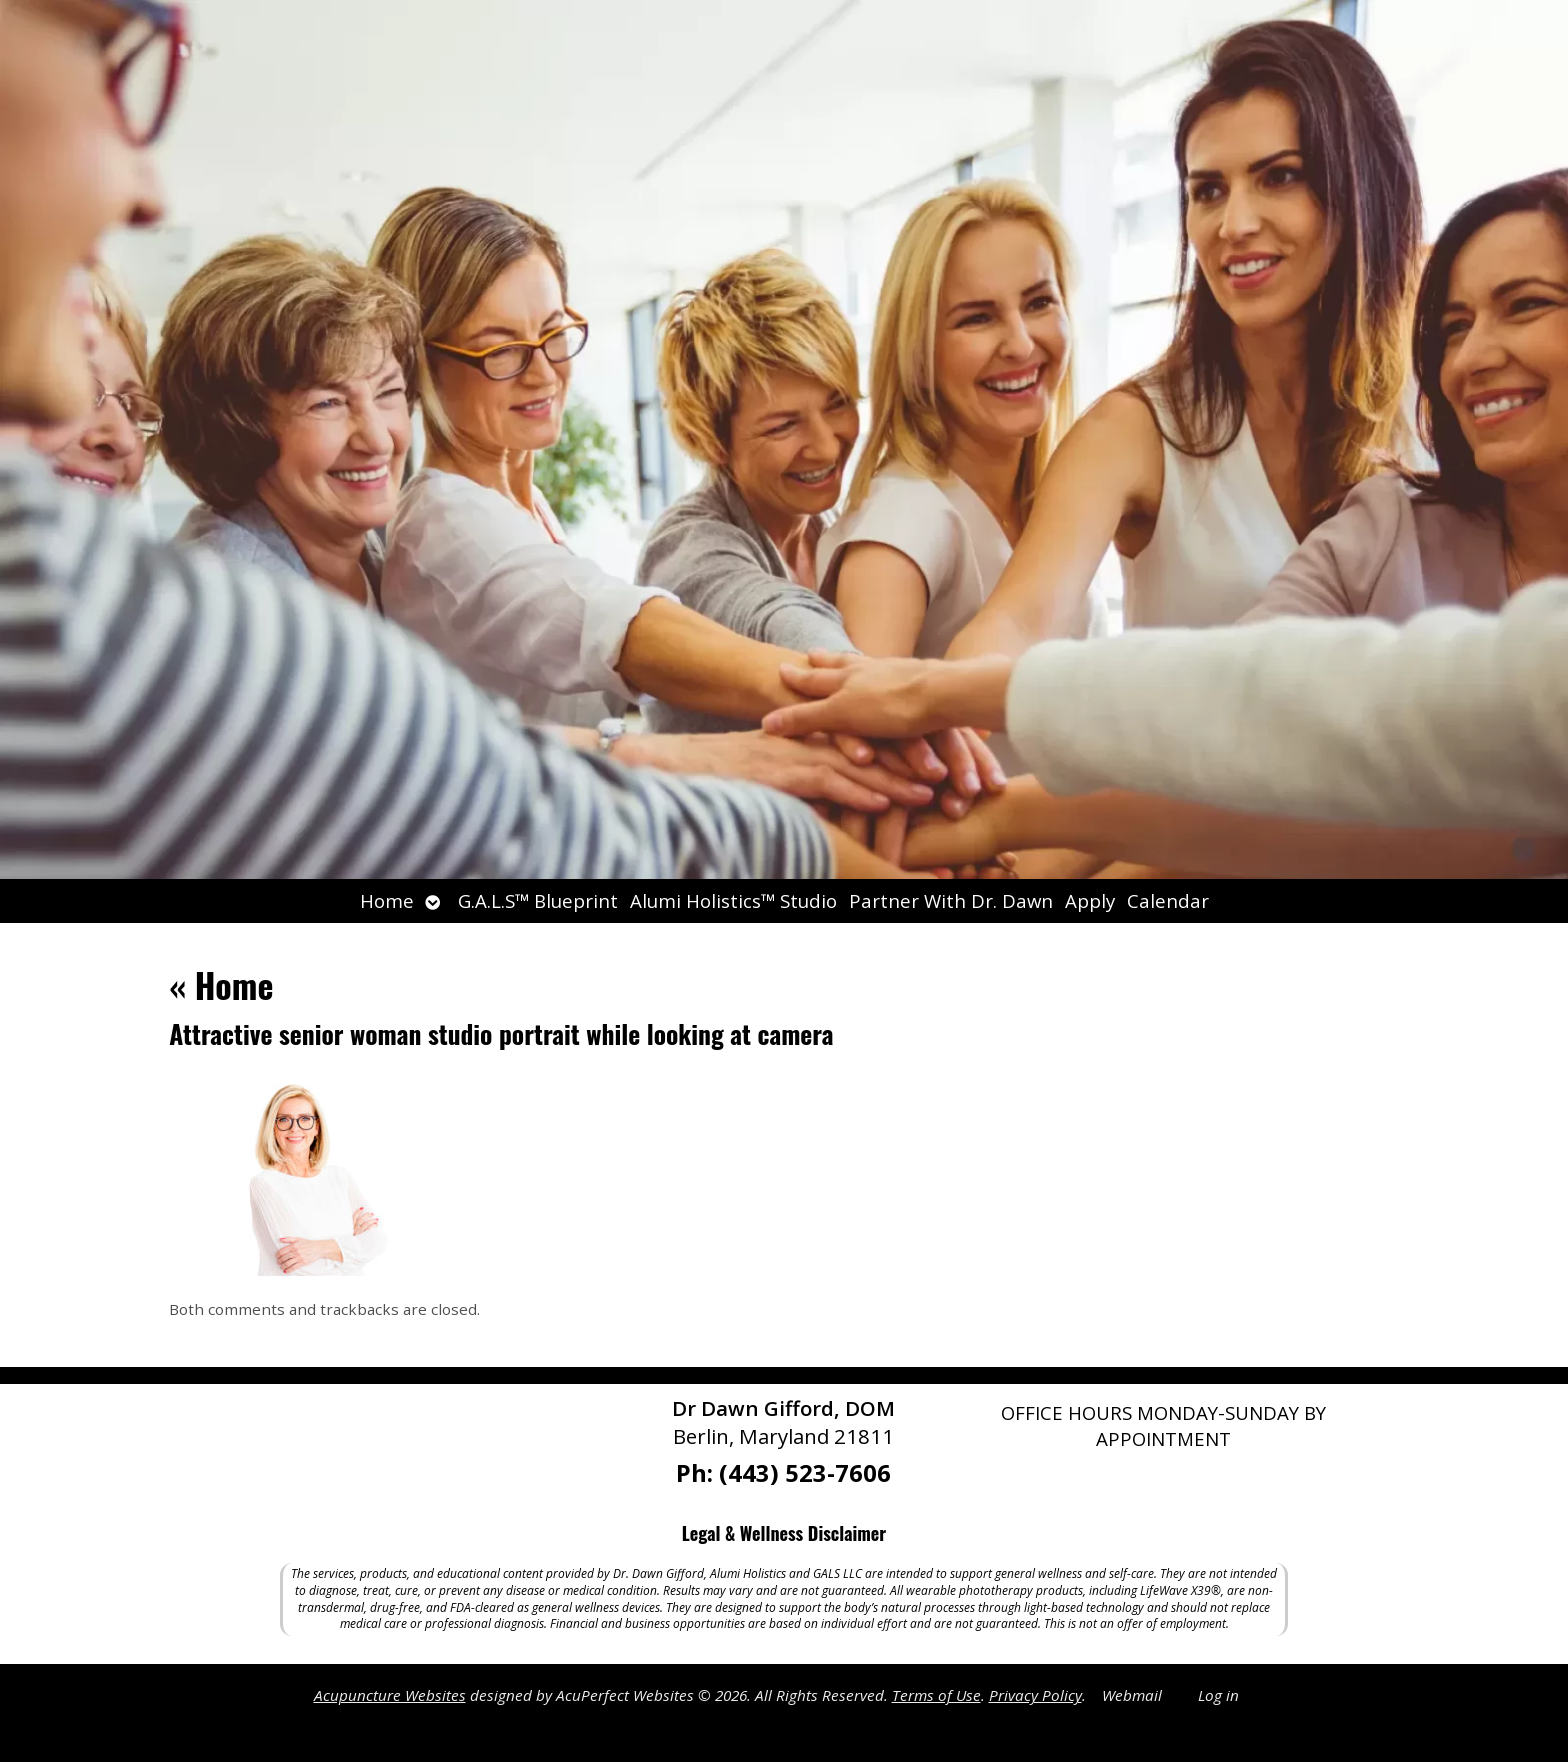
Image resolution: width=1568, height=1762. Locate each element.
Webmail (1132, 1695)
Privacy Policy (1035, 1695)
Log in (1218, 1695)
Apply (1090, 900)
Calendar (1168, 900)
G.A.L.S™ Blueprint (538, 900)
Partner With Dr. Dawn (951, 900)
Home (387, 900)
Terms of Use (936, 1695)
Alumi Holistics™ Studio (733, 900)
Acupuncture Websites (390, 1695)
